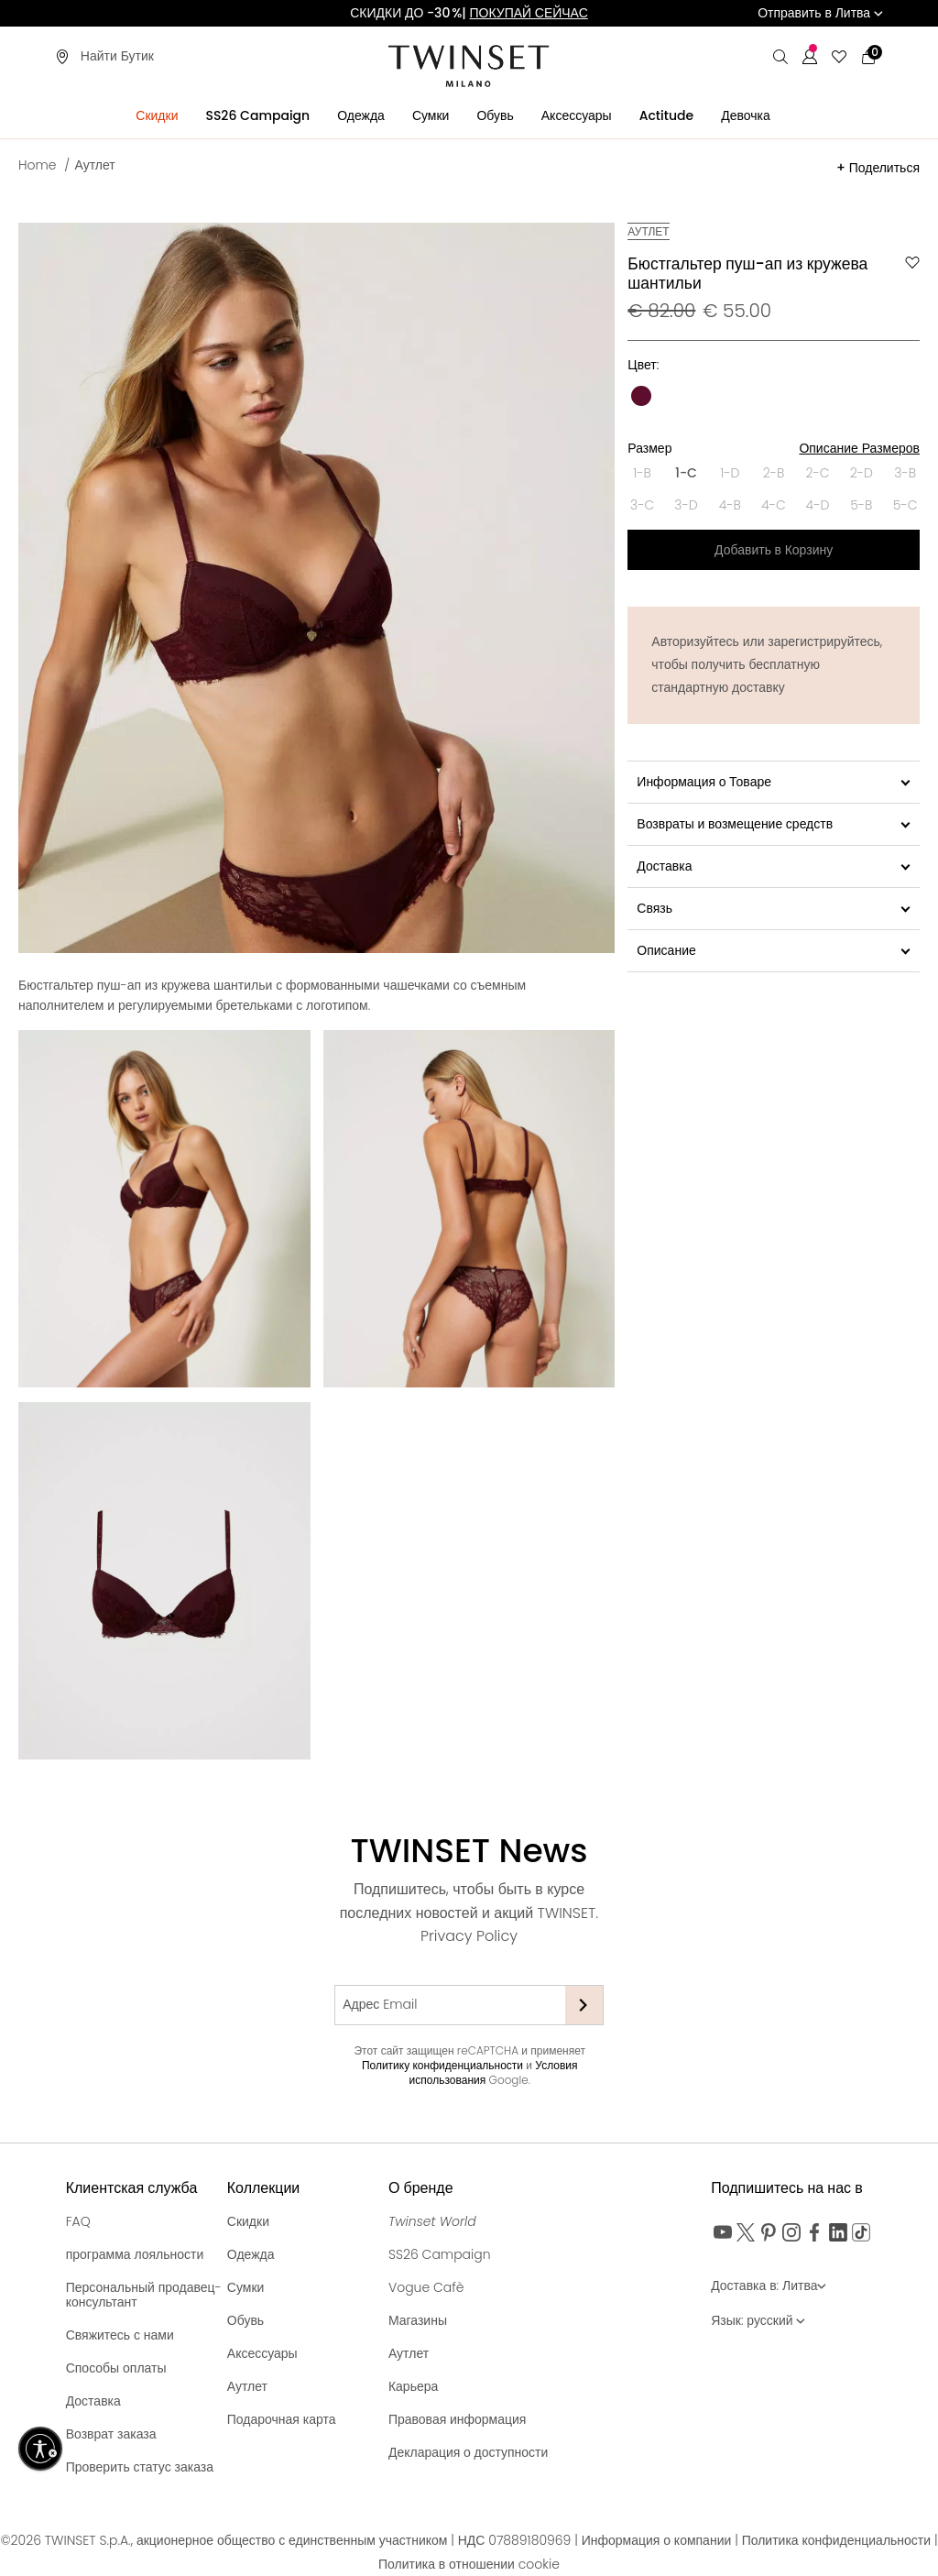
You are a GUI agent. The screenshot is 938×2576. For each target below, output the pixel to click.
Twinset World (432, 2221)
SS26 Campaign (439, 2254)
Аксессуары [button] (576, 115)
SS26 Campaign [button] (257, 115)
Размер (773, 448)
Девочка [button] (745, 115)
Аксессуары (262, 2353)
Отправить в (820, 13)
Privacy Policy (469, 1935)
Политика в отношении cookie (469, 2564)
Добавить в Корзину (773, 550)
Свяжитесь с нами (120, 2335)
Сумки (246, 2287)
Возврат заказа (111, 2434)
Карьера (413, 2386)
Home (37, 165)
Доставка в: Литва (768, 2285)
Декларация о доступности (468, 2452)
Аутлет (95, 165)
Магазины (417, 2320)
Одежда (251, 2254)
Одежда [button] (361, 115)
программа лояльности (135, 2254)
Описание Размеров (859, 448)
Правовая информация (457, 2419)
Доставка (93, 2401)
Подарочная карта (281, 2419)
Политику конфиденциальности (442, 2065)
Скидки (248, 2221)
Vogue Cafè (426, 2287)
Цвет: (643, 364)
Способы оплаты (116, 2368)
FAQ (78, 2221)
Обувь (245, 2320)
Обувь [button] (494, 115)
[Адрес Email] (449, 2005)
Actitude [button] (666, 115)
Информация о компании (658, 2540)
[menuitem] (156, 112)
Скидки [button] (157, 115)
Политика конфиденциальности (838, 2540)
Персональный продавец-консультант (144, 2294)
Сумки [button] (431, 115)
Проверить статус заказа (139, 2467)
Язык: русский (758, 2320)
